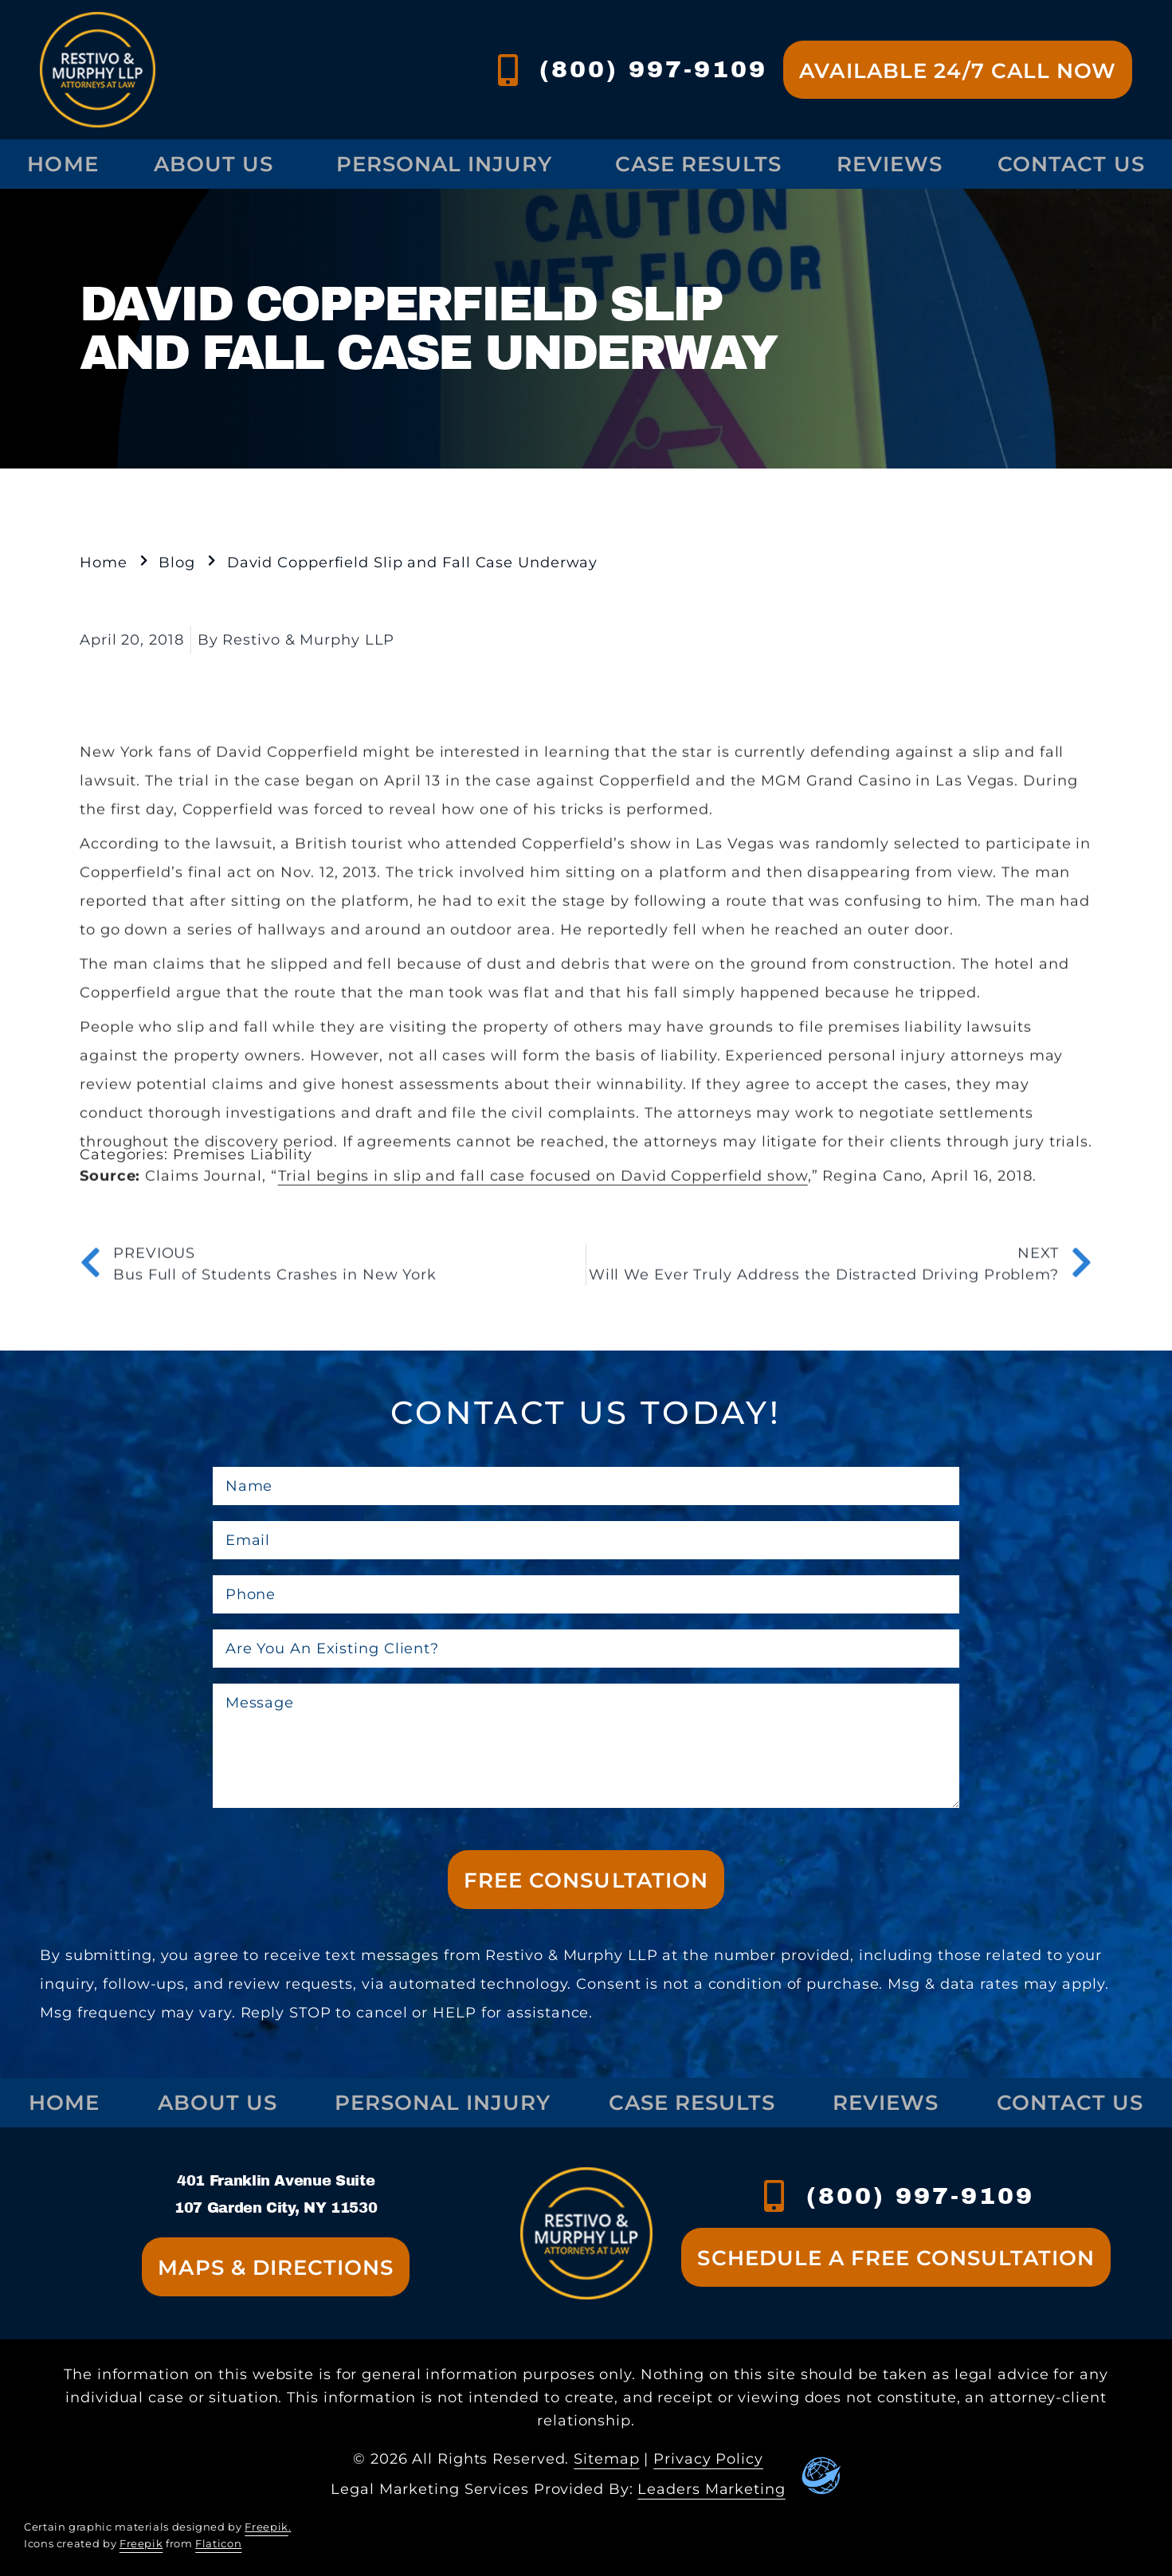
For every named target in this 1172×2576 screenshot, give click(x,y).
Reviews (890, 163)
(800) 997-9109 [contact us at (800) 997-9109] (653, 69)
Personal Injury (448, 163)
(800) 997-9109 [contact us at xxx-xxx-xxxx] (920, 2196)
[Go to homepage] (97, 69)
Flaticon (218, 2544)
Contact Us (1070, 2102)
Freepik (266, 2527)
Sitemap (606, 2459)
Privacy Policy (708, 2459)
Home (62, 163)
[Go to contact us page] (957, 70)
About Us (217, 163)
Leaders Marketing (711, 2489)
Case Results (698, 163)
